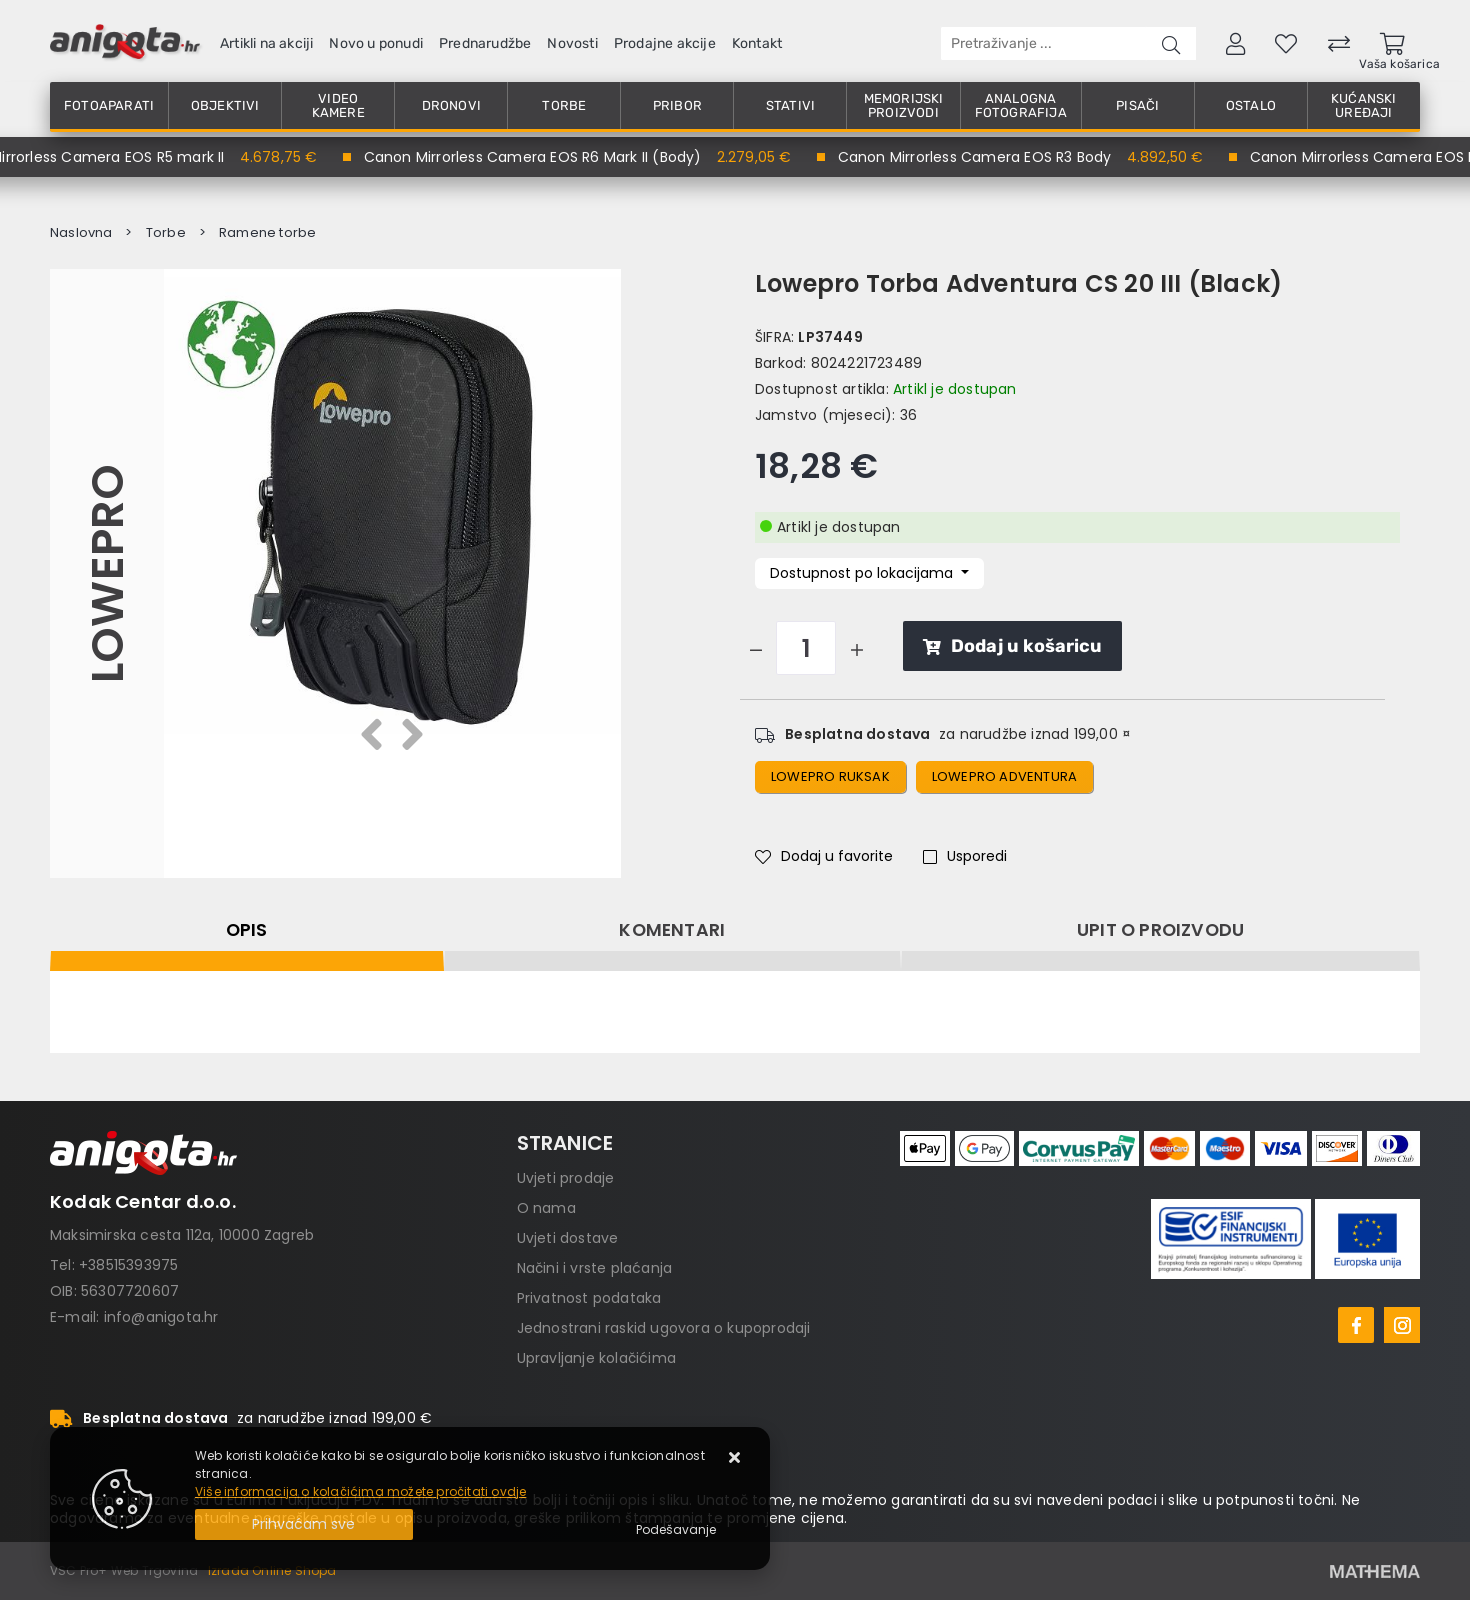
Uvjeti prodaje (566, 1178)
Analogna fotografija (1021, 105)
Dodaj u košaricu (1012, 646)
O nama (546, 1208)
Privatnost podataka (589, 1298)
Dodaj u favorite (824, 856)
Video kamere (338, 105)
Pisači (1137, 105)
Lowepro (106, 573)
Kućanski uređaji (1364, 105)
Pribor (677, 105)
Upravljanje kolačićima (596, 1358)
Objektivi (225, 105)
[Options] (676, 1530)
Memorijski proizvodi (904, 105)
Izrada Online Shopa (272, 1570)
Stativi (790, 105)
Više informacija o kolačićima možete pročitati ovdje (360, 1491)
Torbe (564, 105)
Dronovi (451, 105)
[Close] (304, 1524)
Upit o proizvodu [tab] (1160, 930)
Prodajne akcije (665, 43)
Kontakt (757, 43)
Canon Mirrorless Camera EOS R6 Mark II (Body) (544, 157)
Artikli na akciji (266, 43)
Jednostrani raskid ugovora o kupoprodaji (664, 1328)
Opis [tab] (247, 930)
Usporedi (965, 856)
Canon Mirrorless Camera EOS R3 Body (986, 157)
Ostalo (1251, 105)
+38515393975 (128, 1265)
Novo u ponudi (376, 43)
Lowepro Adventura (1004, 776)
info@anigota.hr (161, 1317)
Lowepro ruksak (830, 776)
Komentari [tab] (672, 930)
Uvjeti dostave (568, 1238)
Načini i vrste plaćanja (595, 1268)
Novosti (572, 43)
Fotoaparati (109, 105)
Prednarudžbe (485, 43)
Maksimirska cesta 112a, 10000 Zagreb (182, 1235)
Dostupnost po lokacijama (863, 573)
